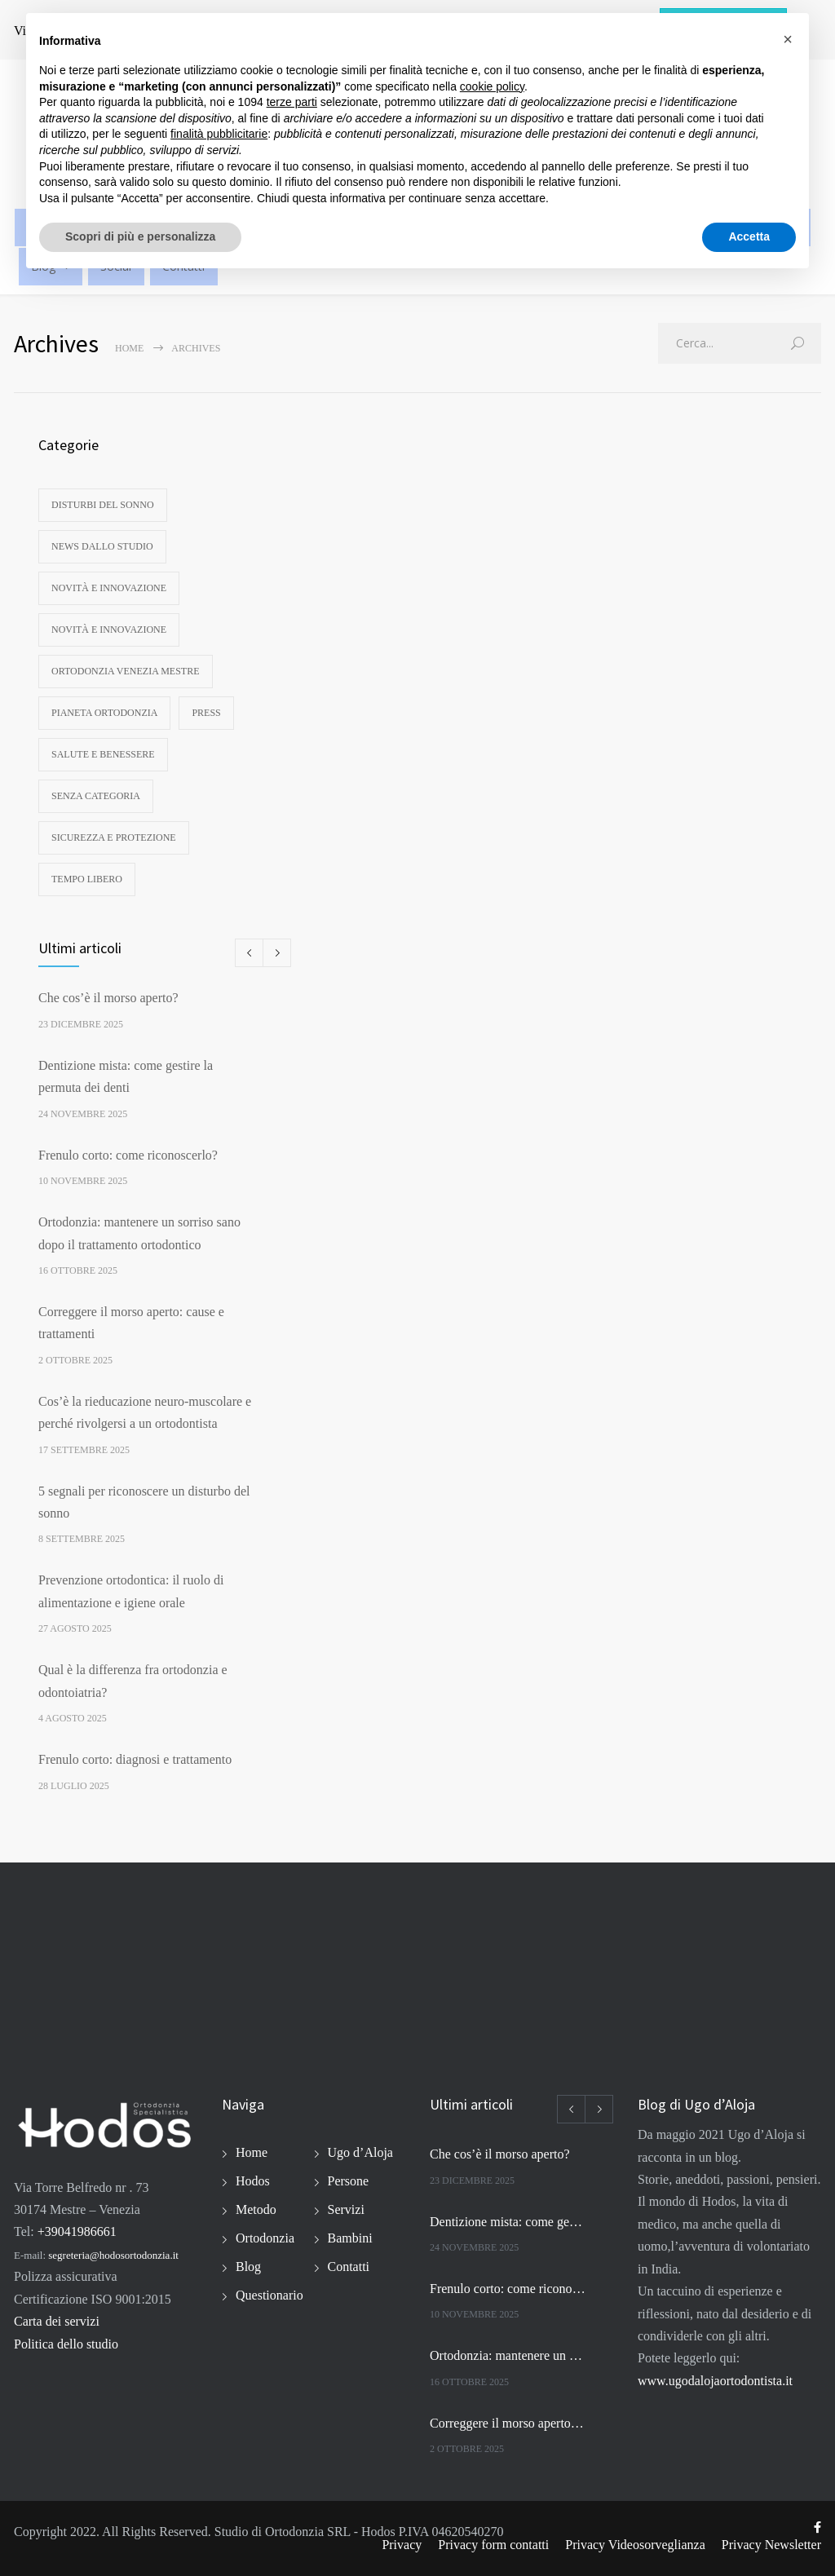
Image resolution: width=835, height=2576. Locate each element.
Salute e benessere (103, 754)
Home (129, 348)
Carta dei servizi (56, 2321)
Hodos (253, 2181)
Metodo (256, 2209)
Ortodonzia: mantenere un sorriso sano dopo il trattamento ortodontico (507, 2355)
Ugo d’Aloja (360, 2152)
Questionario (269, 2295)
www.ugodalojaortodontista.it (715, 2381)
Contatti (349, 2266)
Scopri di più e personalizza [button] (140, 236)
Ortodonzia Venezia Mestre (125, 671)
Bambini (350, 2238)
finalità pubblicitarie (218, 133)
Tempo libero (86, 879)
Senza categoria (95, 796)
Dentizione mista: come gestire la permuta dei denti (507, 2222)
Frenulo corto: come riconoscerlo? (128, 1155)
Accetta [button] (749, 236)
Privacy (402, 2545)
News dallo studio (102, 546)
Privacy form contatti (493, 2545)
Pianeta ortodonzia (104, 712)
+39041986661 (77, 2231)
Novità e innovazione (108, 588)
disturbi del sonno (102, 504)
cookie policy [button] (492, 86)
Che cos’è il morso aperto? (108, 998)
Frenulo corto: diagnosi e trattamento (135, 1759)
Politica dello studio (66, 2344)
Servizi (346, 2209)
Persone (348, 2181)
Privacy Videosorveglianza (635, 2545)
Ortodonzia (265, 2238)
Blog (248, 2266)
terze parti (292, 101)
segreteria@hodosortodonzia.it (113, 2255)
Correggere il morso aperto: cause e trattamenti (507, 2423)
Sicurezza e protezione (113, 837)
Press (206, 712)
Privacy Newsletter (771, 2545)
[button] (788, 39)
